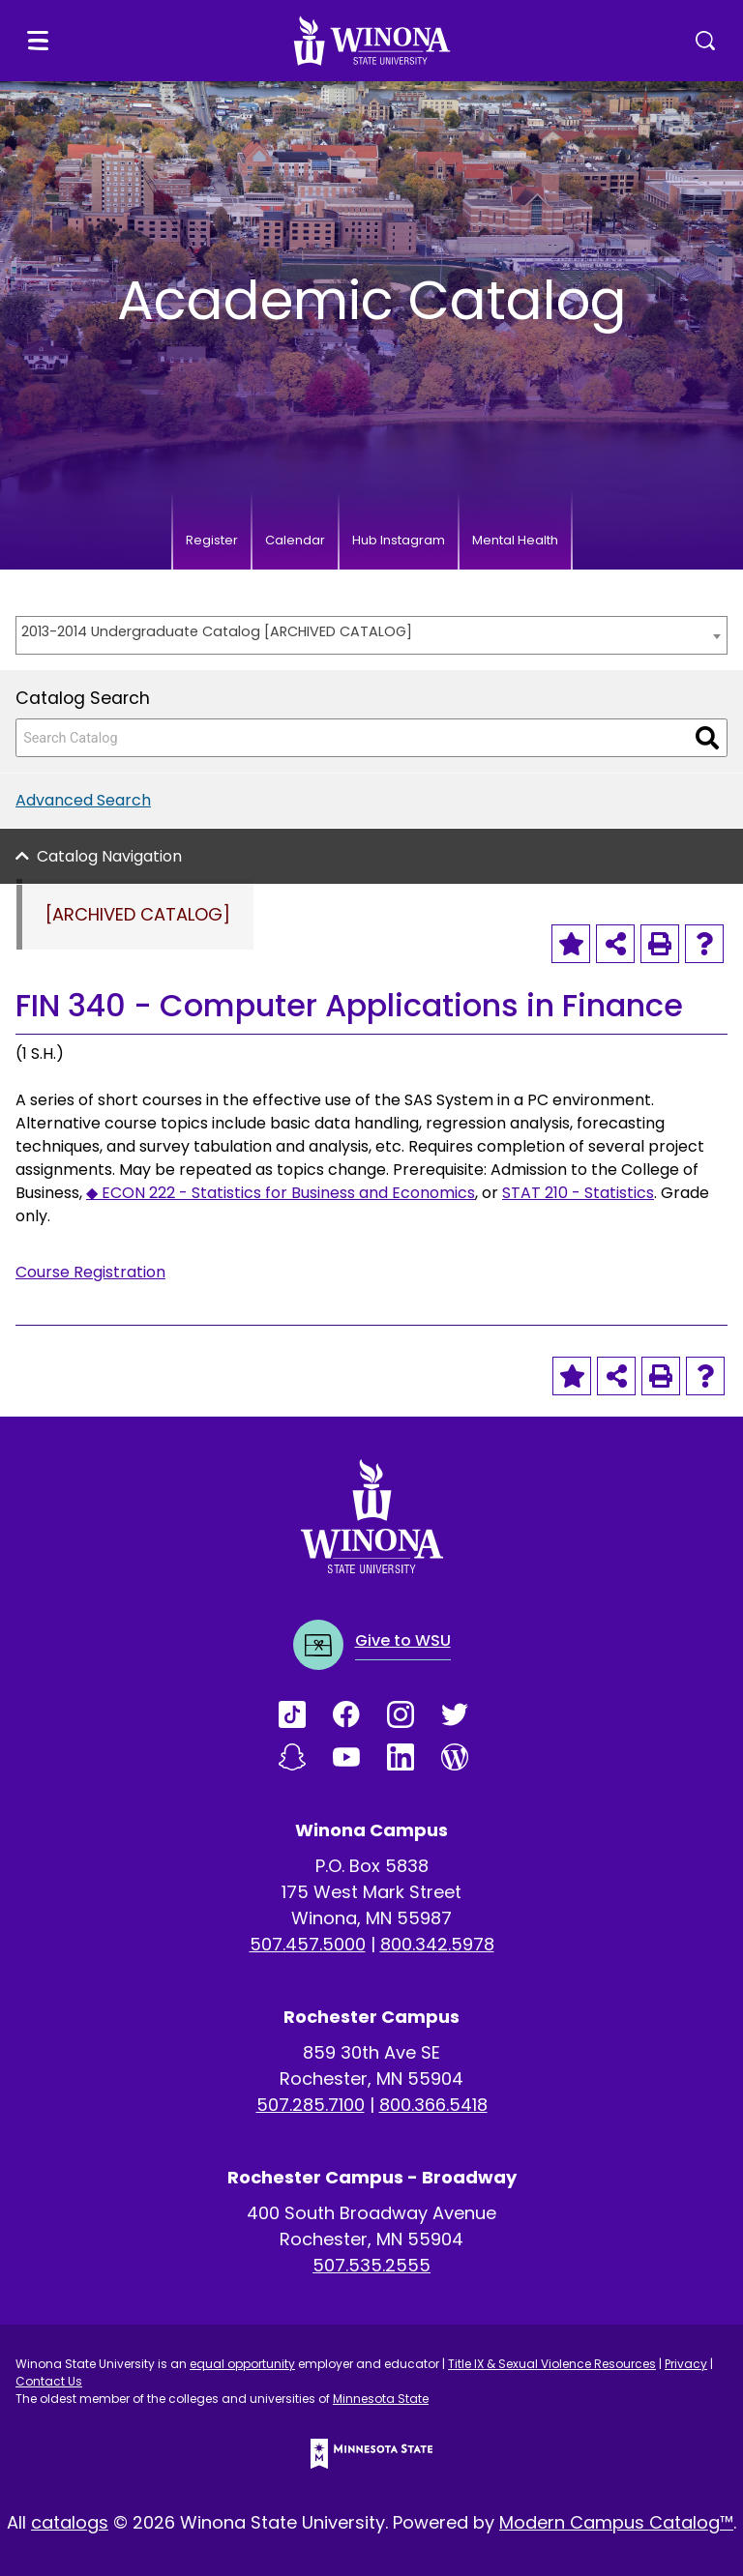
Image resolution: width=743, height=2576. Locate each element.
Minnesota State (381, 2398)
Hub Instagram (398, 540)
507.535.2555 (371, 2265)
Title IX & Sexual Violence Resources (552, 2364)
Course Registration (90, 1272)
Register (212, 540)
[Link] (306, 1714)
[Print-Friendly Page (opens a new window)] (659, 943)
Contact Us (48, 2381)
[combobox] (371, 635)
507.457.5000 (308, 1944)
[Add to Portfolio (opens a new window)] (570, 943)
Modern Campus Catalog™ (616, 2522)
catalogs (69, 2522)
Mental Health (515, 540)
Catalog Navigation (109, 856)
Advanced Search (83, 800)
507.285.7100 (310, 2105)
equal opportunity (242, 2364)
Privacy (686, 2364)
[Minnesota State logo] (371, 2454)
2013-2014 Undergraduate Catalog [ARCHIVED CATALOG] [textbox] (216, 631)
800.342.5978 (437, 1944)
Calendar (295, 540)
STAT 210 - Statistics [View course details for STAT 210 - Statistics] (578, 1193)
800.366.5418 (433, 2105)
